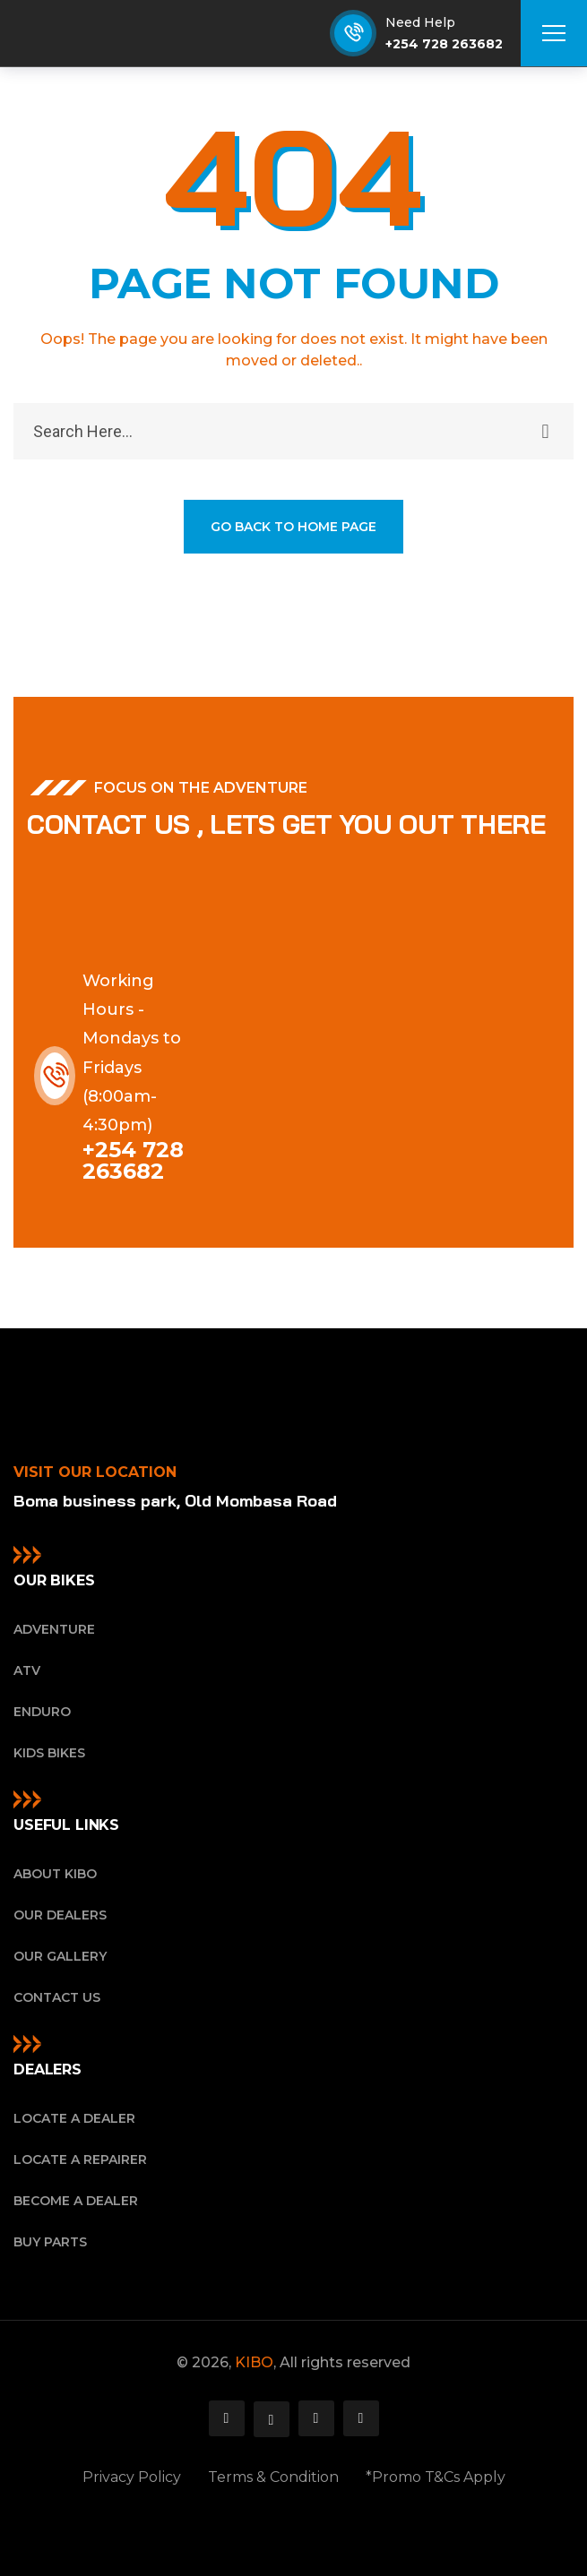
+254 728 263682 (444, 44)
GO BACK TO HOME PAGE (293, 527)
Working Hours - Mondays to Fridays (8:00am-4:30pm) (131, 1053)
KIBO (254, 2362)
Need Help (420, 22)
